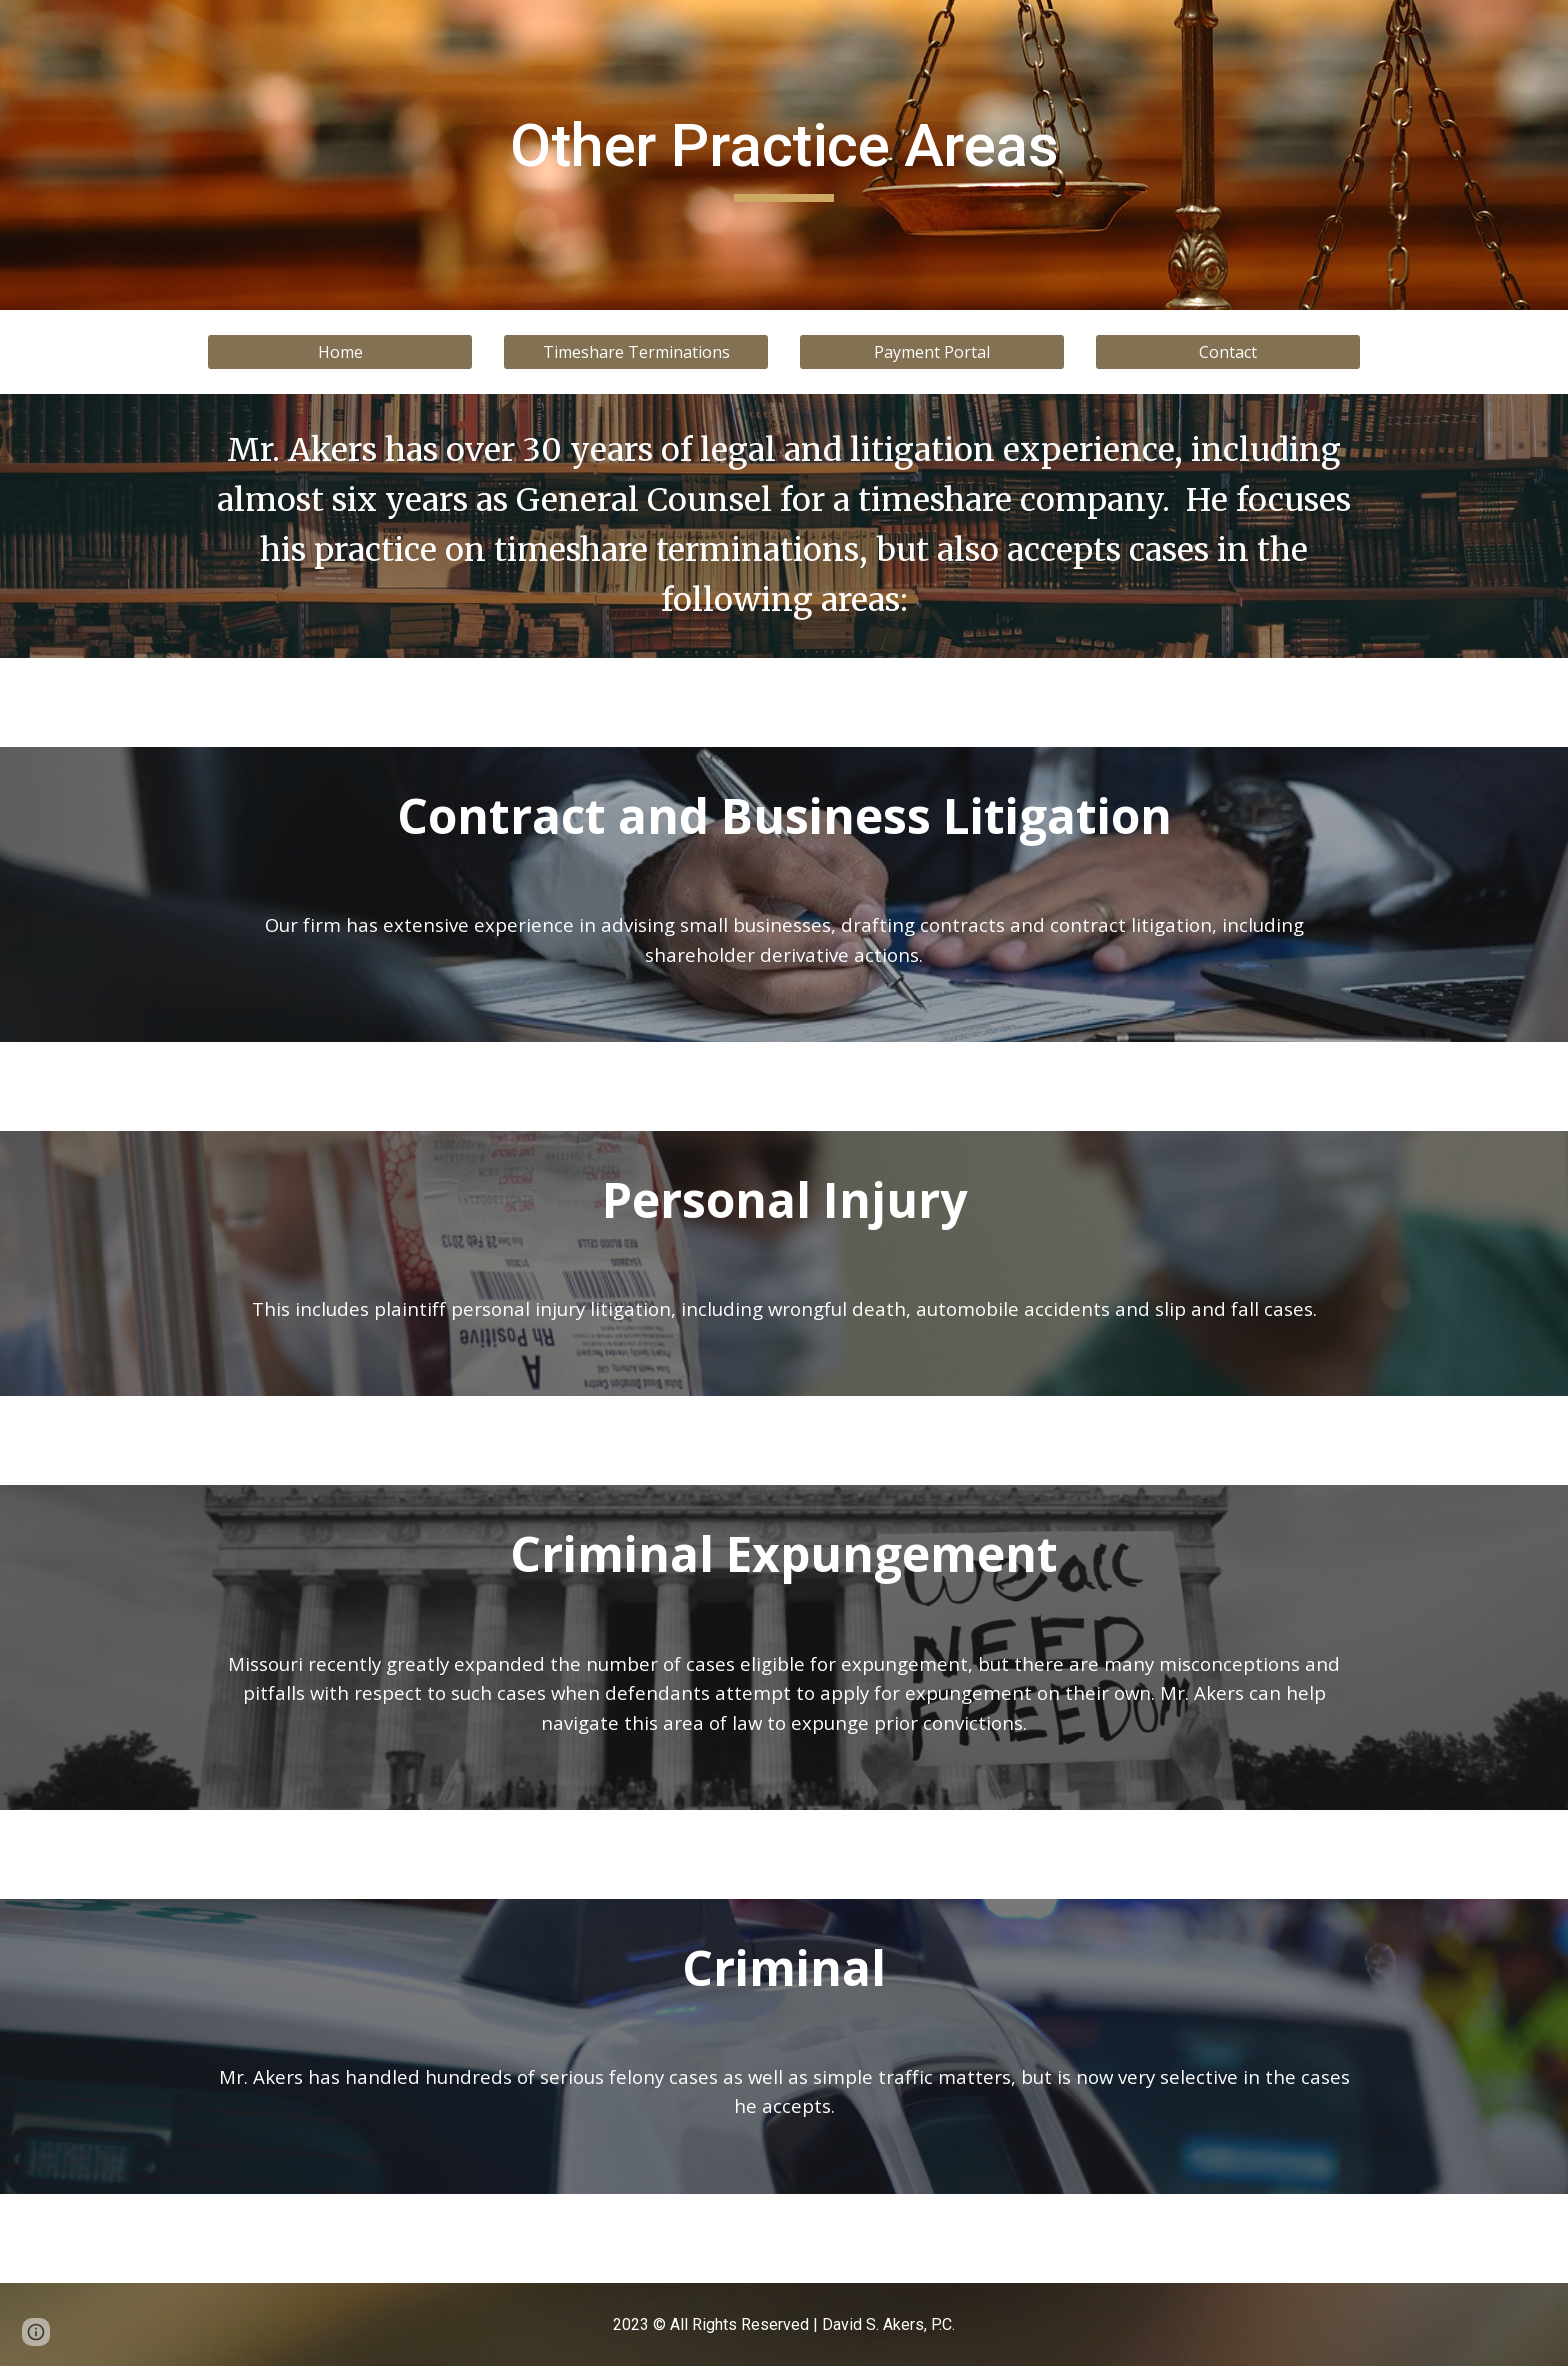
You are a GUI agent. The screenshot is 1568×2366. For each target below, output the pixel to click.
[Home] (340, 352)
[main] (784, 155)
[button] (36, 2332)
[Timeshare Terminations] (636, 352)
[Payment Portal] (932, 352)
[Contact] (1228, 352)
